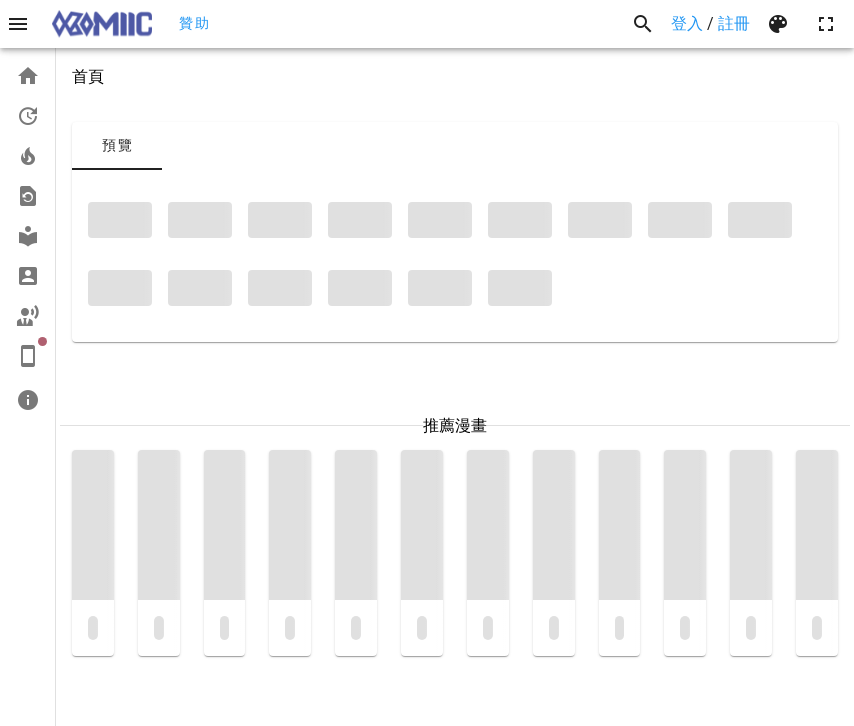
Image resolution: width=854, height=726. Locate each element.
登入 (687, 23)
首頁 (88, 76)
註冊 (734, 23)
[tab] (117, 146)
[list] (27, 238)
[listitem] (27, 76)
